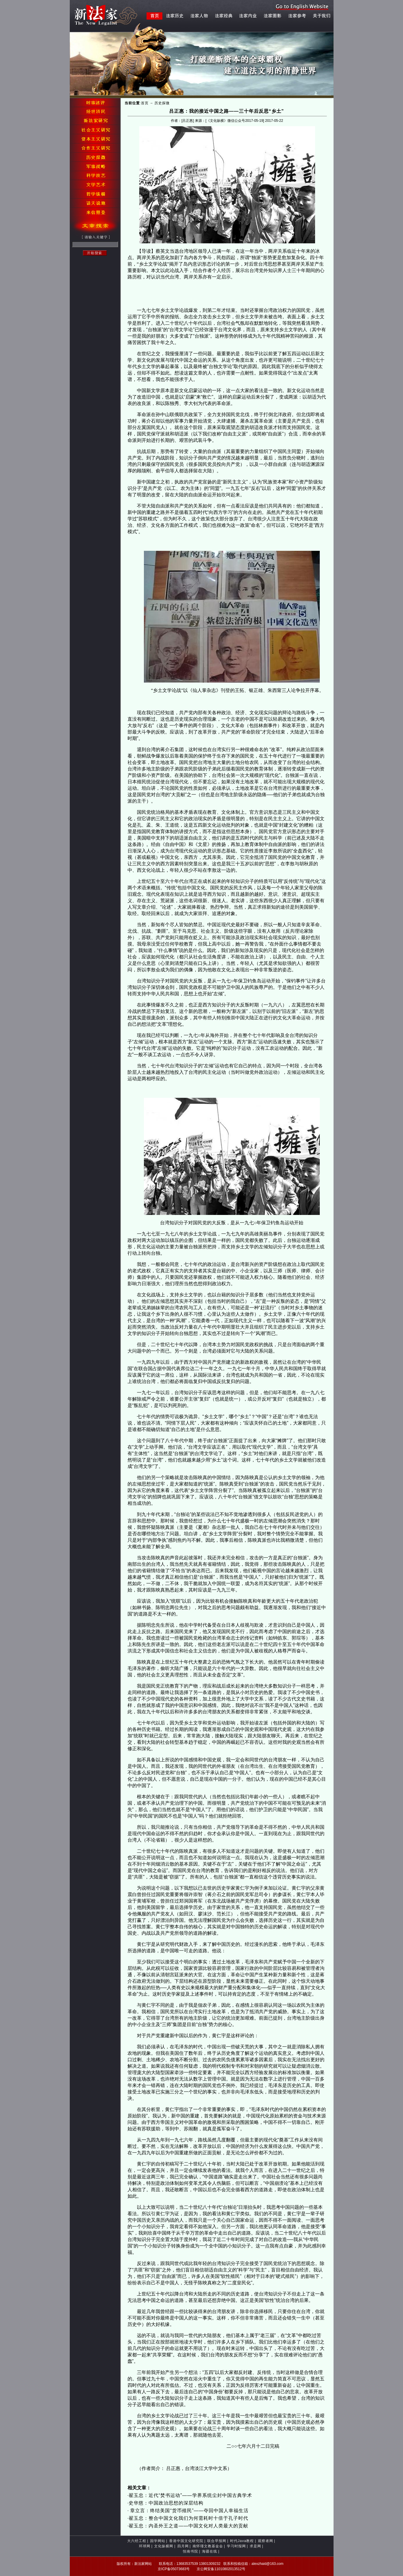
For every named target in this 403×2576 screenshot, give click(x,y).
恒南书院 (190, 2551)
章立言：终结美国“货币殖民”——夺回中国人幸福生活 (189, 2510)
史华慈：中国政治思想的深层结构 (166, 2502)
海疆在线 (209, 2551)
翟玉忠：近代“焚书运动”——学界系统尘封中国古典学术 (190, 2495)
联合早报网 (216, 2541)
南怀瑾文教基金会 (208, 2546)
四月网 (183, 2546)
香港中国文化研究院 (186, 2541)
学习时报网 (236, 2546)
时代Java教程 (242, 2541)
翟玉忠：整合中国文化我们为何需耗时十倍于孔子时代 (188, 2518)
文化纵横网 (163, 2546)
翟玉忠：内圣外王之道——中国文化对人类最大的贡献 (188, 2525)
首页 (145, 103)
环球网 (144, 2546)
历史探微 (162, 103)
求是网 (255, 2546)
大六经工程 (136, 2541)
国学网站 (157, 2541)
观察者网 (265, 2541)
